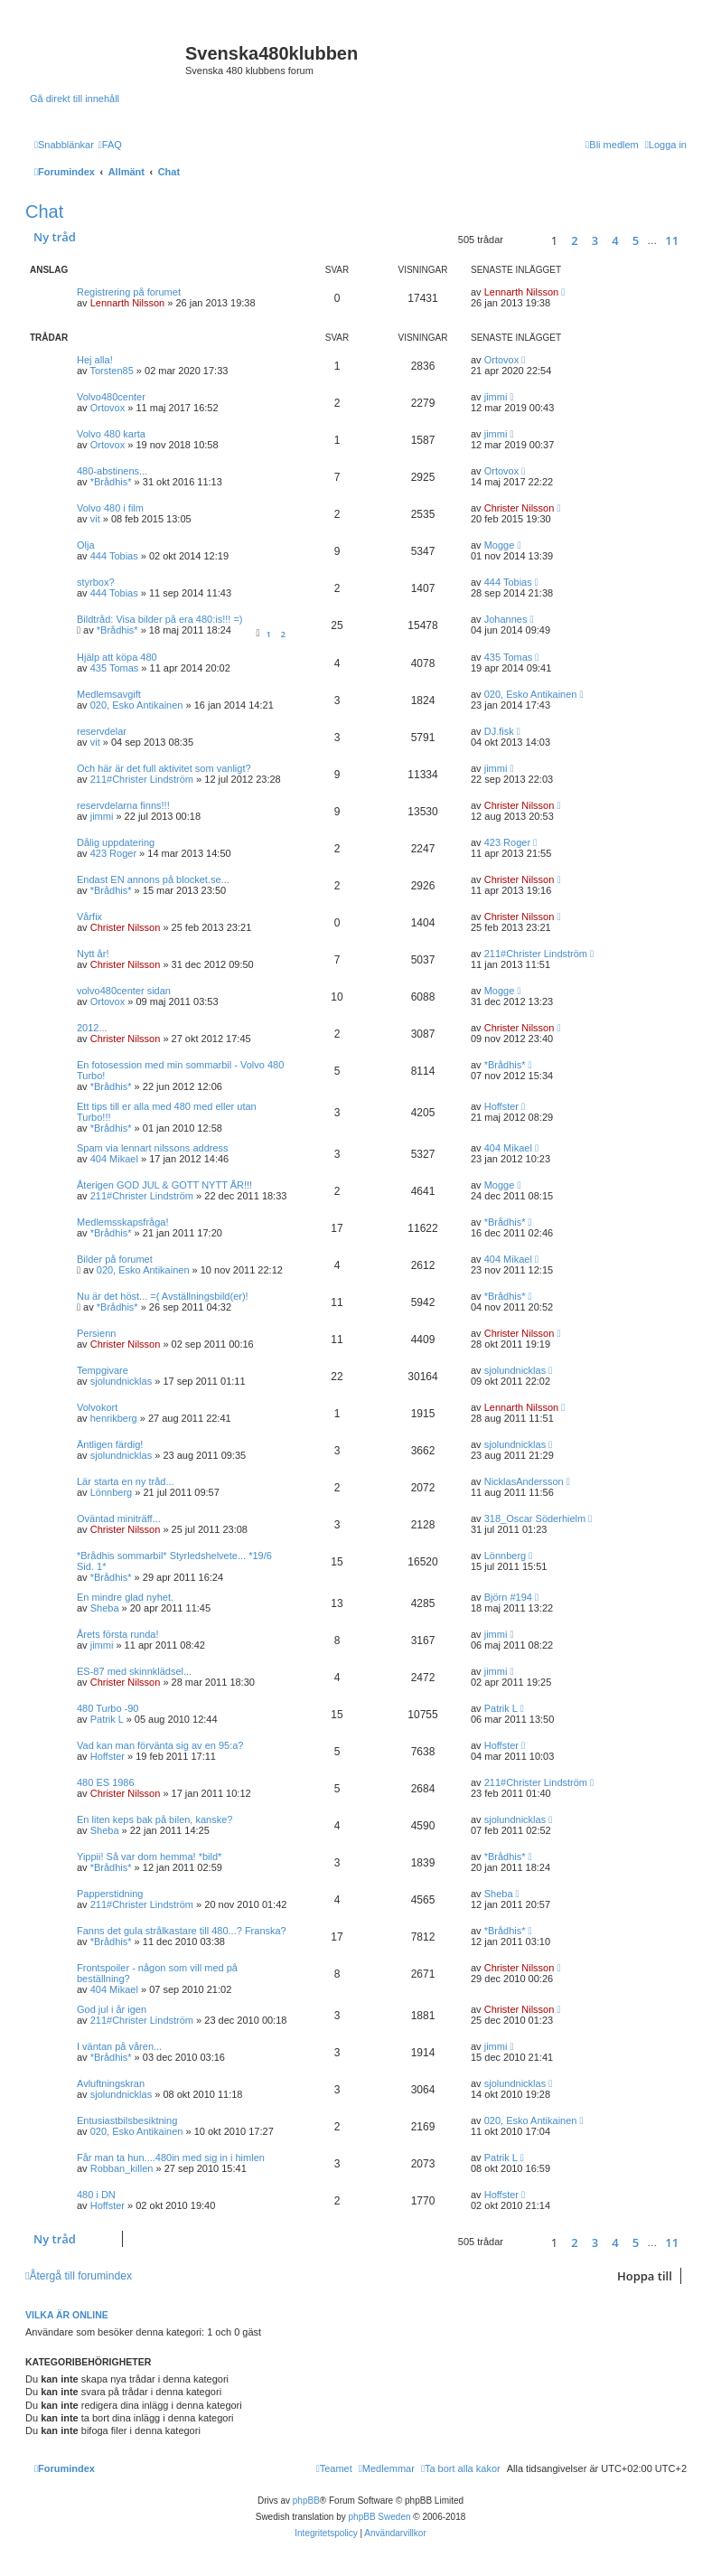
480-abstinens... (112, 470)
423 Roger (113, 853)
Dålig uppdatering (115, 842)
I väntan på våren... (119, 2046)
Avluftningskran (111, 2083)
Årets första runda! (118, 1634)
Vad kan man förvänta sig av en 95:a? (160, 1745)
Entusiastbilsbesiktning (127, 2120)
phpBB (306, 2500)
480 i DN (96, 2194)
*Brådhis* (111, 481)
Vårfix (89, 916)
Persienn (96, 1333)
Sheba (104, 1608)
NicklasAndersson (524, 1481)
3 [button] (595, 240)
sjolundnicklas (121, 1381)
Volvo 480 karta (111, 433)
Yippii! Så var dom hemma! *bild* (149, 1856)
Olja (86, 545)
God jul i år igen (111, 2009)
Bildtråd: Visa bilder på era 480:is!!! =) (160, 619)
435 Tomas (114, 668)
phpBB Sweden (380, 2517)
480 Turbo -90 (108, 1708)
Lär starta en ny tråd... (125, 1481)
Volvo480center (111, 396)
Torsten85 (111, 370)
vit (95, 518)
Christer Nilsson (519, 508)
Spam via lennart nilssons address (153, 1147)
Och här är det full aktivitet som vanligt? (164, 768)
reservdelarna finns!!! (123, 805)
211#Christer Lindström (141, 779)
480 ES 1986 (106, 1782)
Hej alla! (95, 359)
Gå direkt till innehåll (74, 98)
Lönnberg (111, 1492)
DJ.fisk (499, 731)
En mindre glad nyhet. (125, 1597)
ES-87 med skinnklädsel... (134, 1671)
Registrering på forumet (129, 292)
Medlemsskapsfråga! (123, 1222)
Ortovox (502, 359)
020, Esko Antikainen (136, 705)
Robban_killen (122, 2168)
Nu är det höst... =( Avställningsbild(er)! (162, 1296)
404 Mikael (114, 1158)
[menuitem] (110, 144)
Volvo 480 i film (110, 508)
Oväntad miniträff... (119, 1518)
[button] (524, 240)
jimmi (496, 396)
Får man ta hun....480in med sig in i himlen (171, 2157)
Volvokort (97, 1407)
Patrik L (107, 1719)
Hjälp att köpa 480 (117, 657)
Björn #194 (508, 1597)
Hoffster (501, 1106)
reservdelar (101, 731)
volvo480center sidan (124, 990)
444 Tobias (114, 555)
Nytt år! (92, 953)
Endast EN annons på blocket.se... (153, 879)
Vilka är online (66, 2314)
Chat (44, 211)
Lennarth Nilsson (127, 302)
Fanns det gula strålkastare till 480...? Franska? (181, 1930)
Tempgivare (102, 1370)
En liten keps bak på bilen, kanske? (154, 1819)
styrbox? (96, 582)
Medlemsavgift (109, 694)
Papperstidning (110, 1893)
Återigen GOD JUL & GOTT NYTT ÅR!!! (164, 1185)
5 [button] (635, 240)
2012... (92, 1027)
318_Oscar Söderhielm (535, 1518)
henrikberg (113, 1418)
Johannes (506, 619)
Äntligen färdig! (110, 1444)
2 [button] (574, 240)
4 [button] (615, 240)
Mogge (499, 545)
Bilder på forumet (115, 1259)
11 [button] (672, 240)
